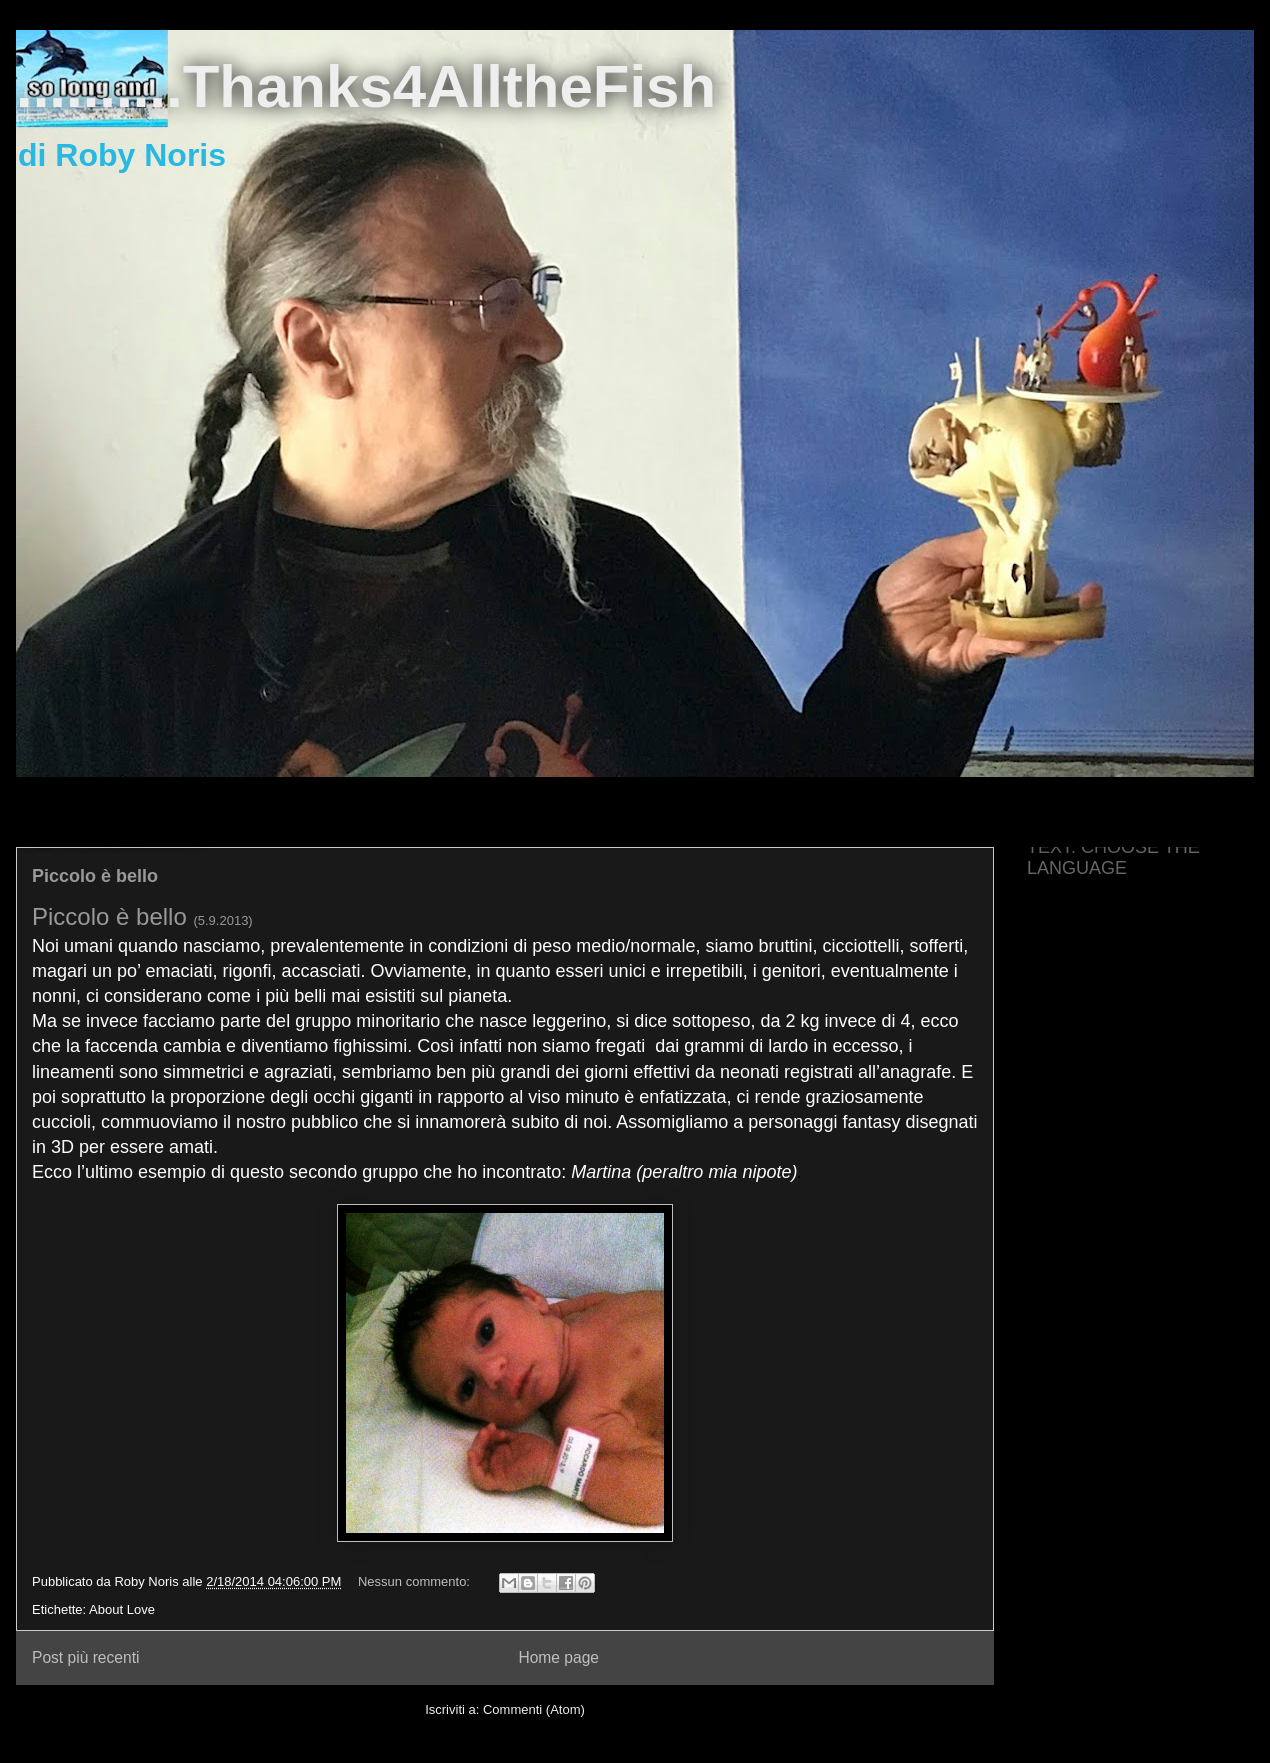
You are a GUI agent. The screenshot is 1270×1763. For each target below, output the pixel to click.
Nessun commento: (416, 1581)
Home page (558, 1657)
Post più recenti (85, 1657)
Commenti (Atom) (534, 1709)
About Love (122, 1609)
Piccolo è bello (95, 876)
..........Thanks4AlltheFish (366, 86)
